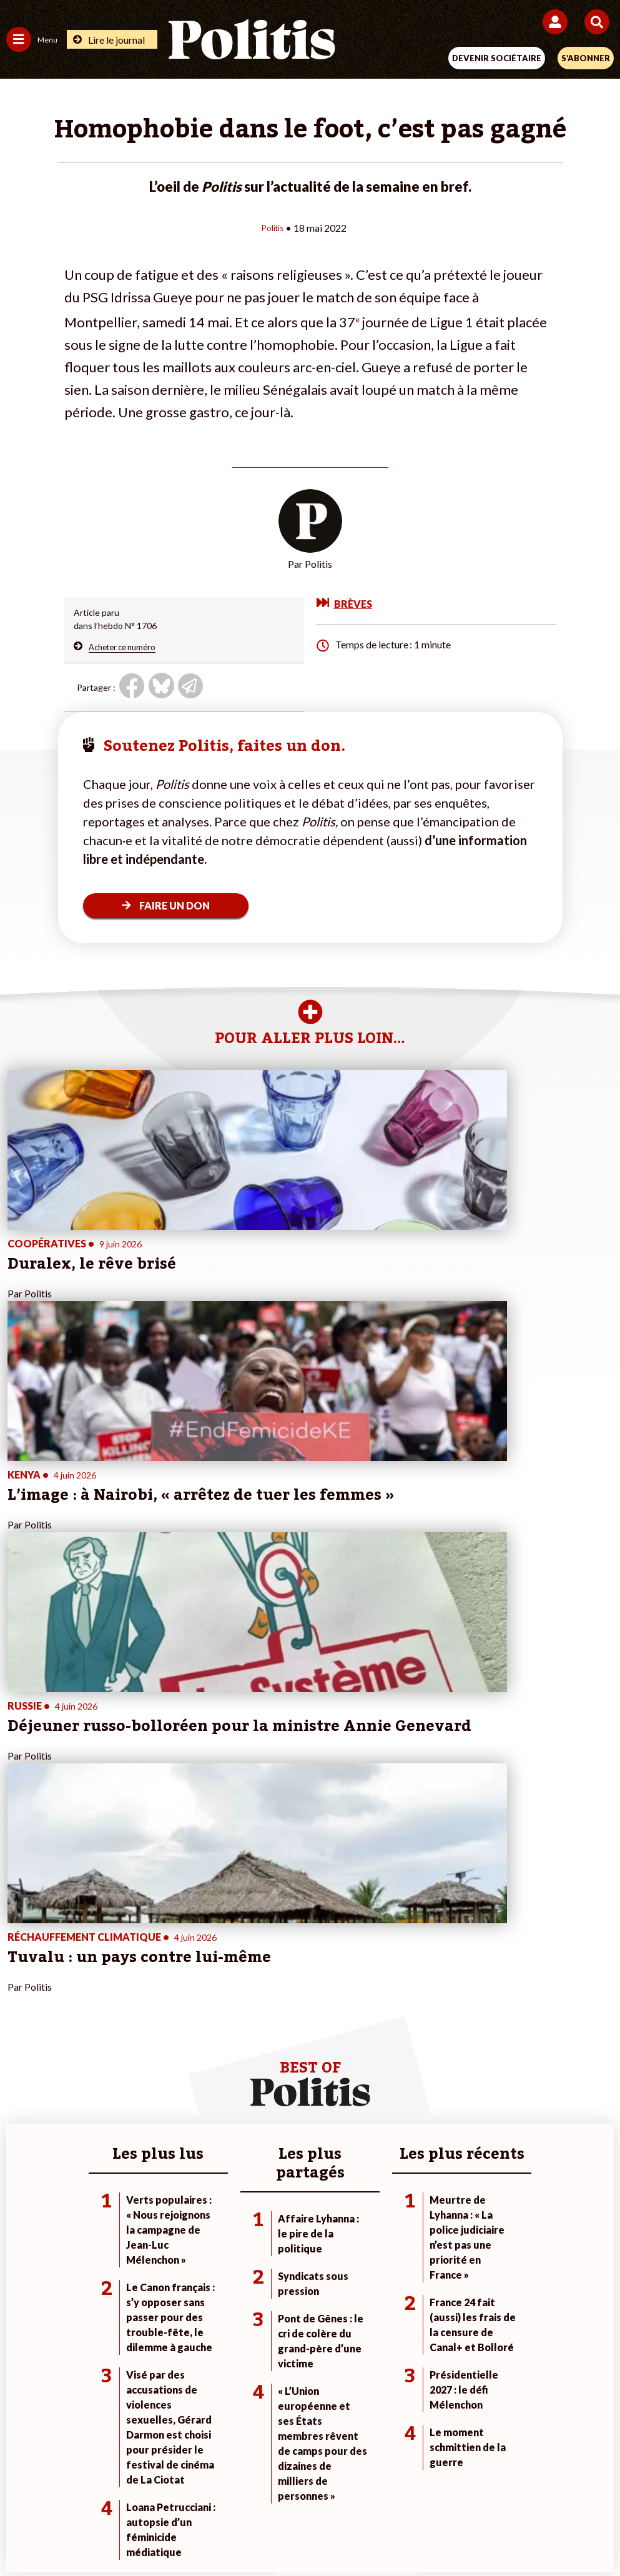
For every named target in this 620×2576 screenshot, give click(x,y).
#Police (426, 2090)
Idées (17, 2129)
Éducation (124, 2116)
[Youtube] (225, 2532)
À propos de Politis (246, 2129)
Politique (23, 2090)
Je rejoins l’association (252, 2116)
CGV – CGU (312, 2488)
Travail (117, 2090)
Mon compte (233, 2143)
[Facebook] (147, 2532)
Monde (118, 2077)
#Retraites (433, 2116)
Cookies (558, 2488)
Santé (115, 2129)
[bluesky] (185, 2532)
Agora (18, 2077)
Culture (21, 2143)
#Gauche (430, 2103)
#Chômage (433, 2129)
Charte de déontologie (222, 2488)
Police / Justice (133, 2143)
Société (21, 2116)
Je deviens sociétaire (250, 2090)
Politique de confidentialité (412, 2488)
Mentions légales (121, 2488)
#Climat (427, 2077)
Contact (51, 2488)
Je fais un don (235, 2077)
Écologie (22, 2103)
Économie (123, 2103)
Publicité (505, 2488)
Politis (272, 227)
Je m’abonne (233, 2103)
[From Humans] (302, 2533)
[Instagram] (264, 2532)
